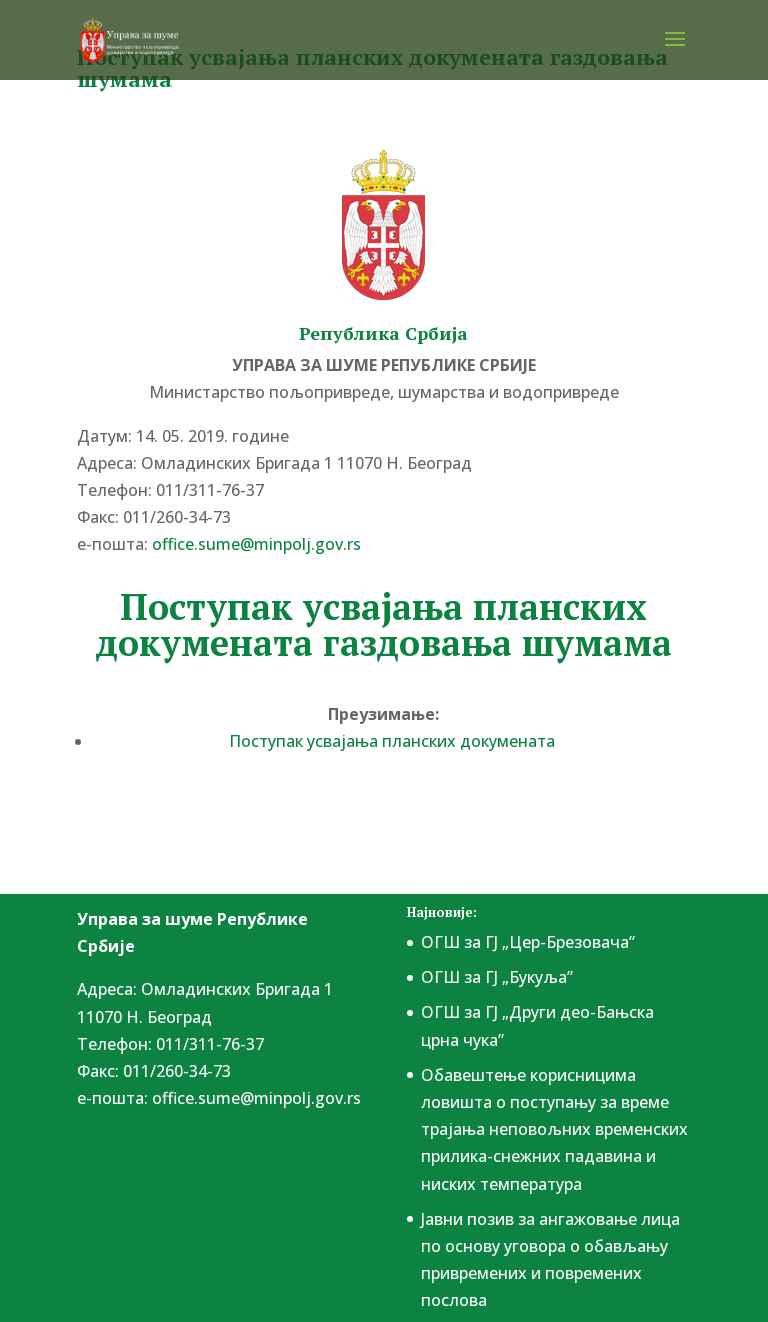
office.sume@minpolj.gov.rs (256, 544)
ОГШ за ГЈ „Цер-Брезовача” (528, 942)
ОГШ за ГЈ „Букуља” (497, 977)
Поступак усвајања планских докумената (392, 741)
